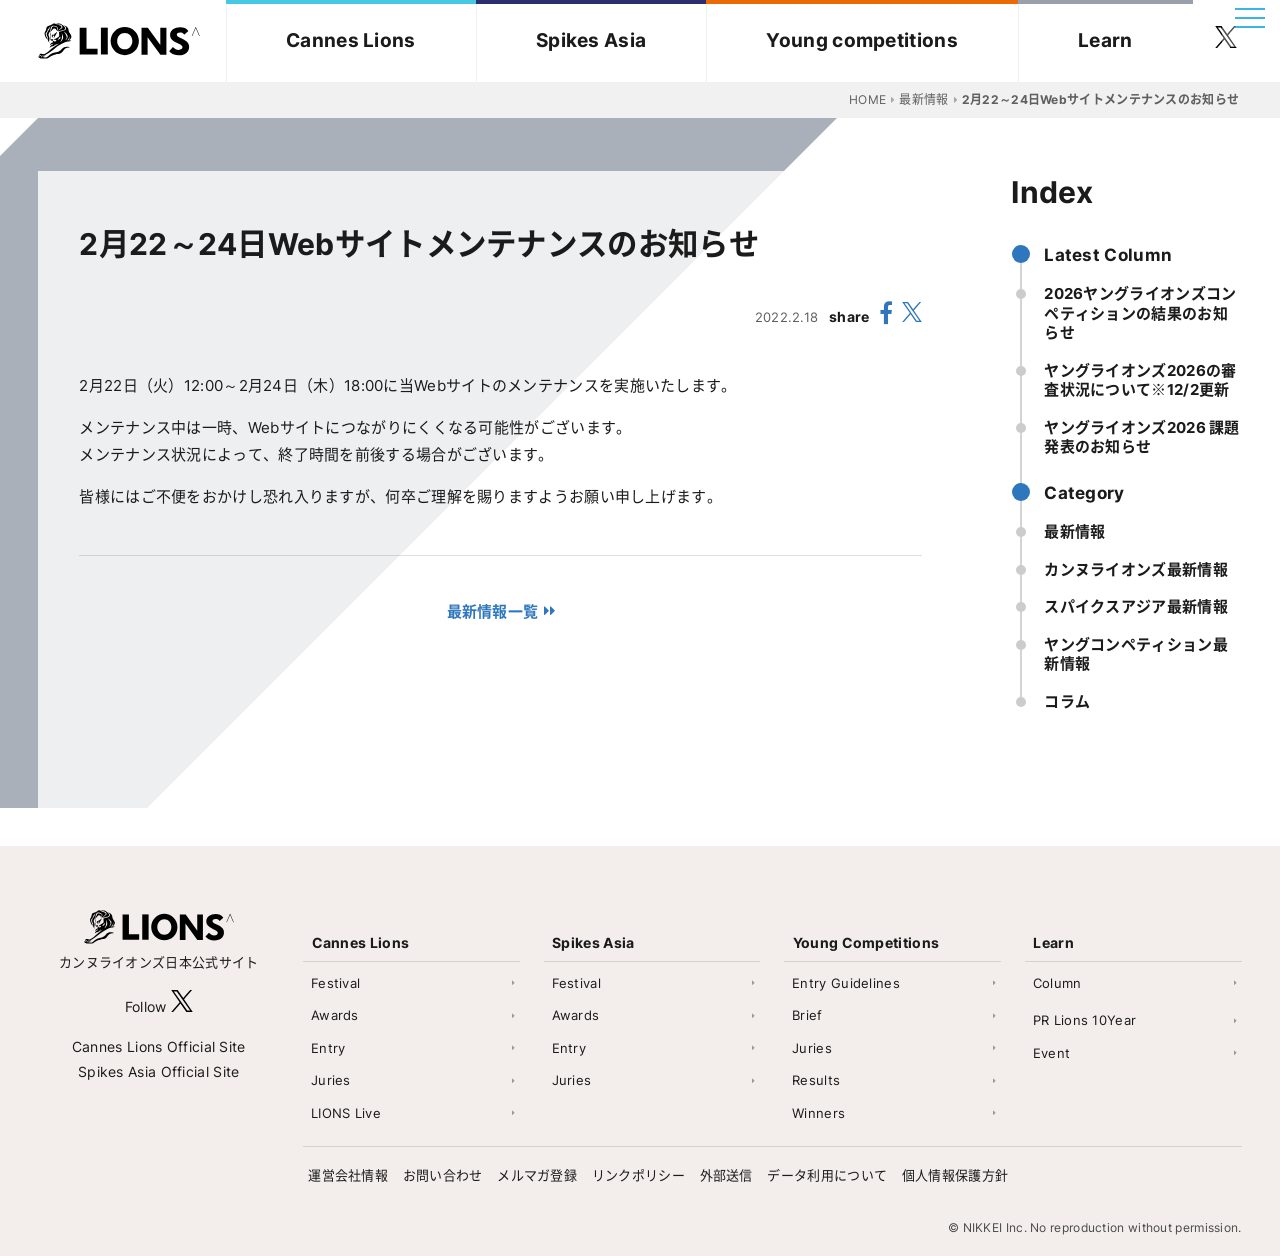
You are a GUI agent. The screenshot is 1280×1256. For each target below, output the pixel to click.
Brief (807, 1015)
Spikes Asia (591, 40)
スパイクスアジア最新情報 (1136, 606)
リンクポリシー (638, 1175)
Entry (328, 1048)
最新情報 (1074, 531)
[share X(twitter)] (912, 316)
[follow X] (182, 1006)
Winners (818, 1113)
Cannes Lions (351, 40)
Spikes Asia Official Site (159, 1071)
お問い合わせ (443, 1175)
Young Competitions (866, 942)
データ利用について (827, 1175)
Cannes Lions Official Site (159, 1046)
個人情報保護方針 (955, 1175)
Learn (1105, 40)
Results (816, 1080)
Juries (331, 1080)
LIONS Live (346, 1113)
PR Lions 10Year (1085, 1020)
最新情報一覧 (493, 611)
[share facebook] (886, 316)
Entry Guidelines (846, 983)
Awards (335, 1015)
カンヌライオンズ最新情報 (1136, 569)
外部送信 (726, 1175)
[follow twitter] (1226, 41)
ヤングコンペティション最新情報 (1136, 654)
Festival (335, 983)
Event (1052, 1053)
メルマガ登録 (537, 1175)
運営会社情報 (348, 1175)
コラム (1067, 701)
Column (1057, 983)
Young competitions (861, 40)
